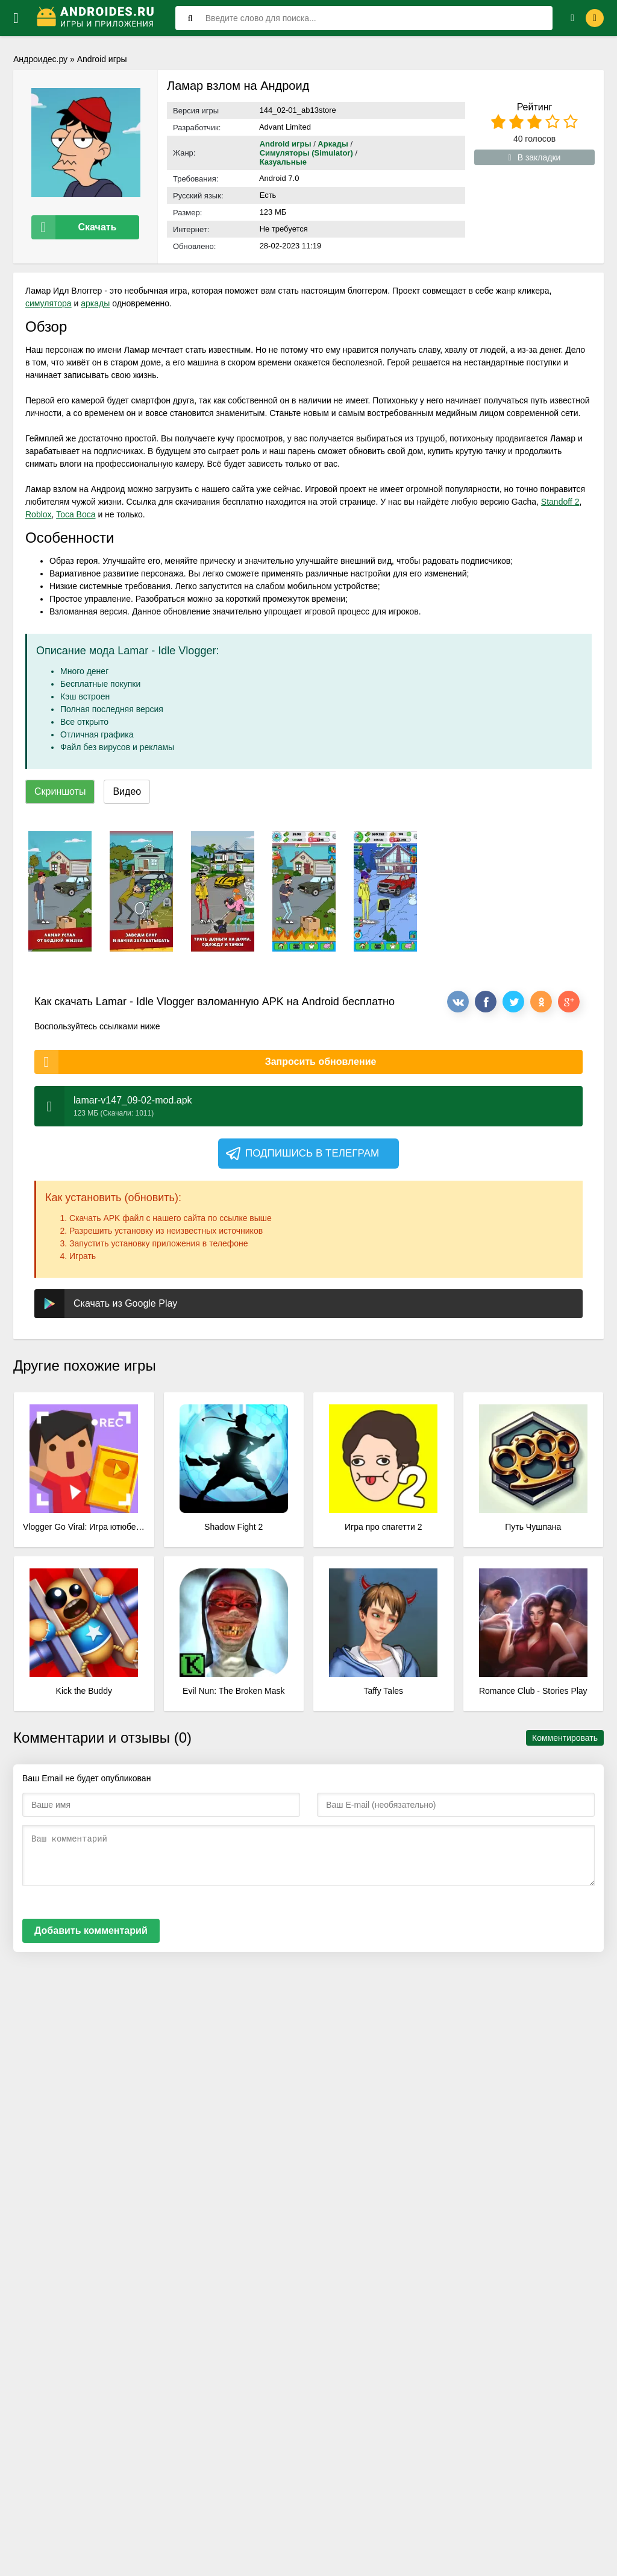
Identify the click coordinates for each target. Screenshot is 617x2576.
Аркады (333, 143)
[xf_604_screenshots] (60, 891)
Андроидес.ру (40, 59)
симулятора (48, 303)
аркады (95, 303)
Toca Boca (75, 514)
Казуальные (283, 161)
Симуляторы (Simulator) (306, 152)
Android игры (102, 59)
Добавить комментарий (91, 1930)
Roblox (38, 514)
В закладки (535, 157)
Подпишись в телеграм (301, 1153)
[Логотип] (97, 18)
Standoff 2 (560, 502)
